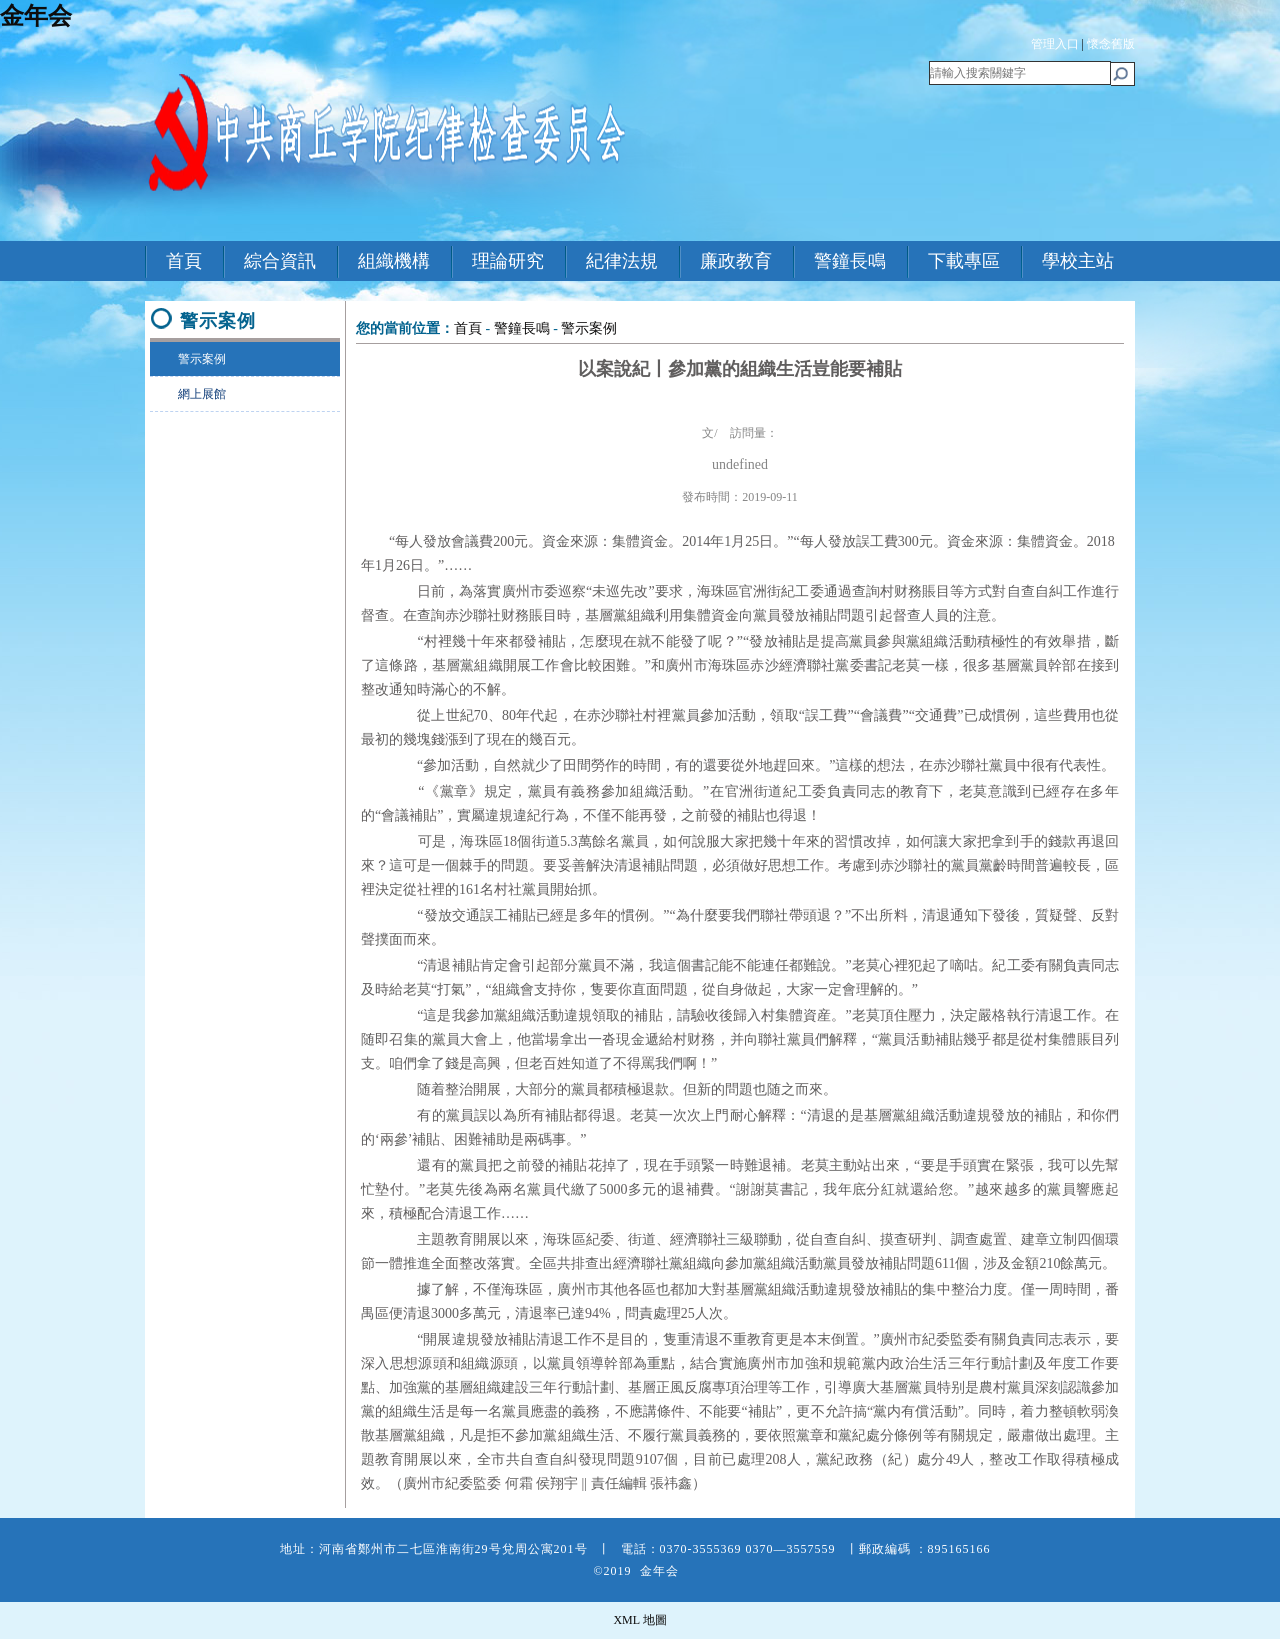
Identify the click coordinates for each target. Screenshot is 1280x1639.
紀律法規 (622, 261)
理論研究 (508, 261)
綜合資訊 (280, 261)
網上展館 (189, 394)
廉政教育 (736, 261)
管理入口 (1055, 44)
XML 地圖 (639, 1620)
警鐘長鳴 (850, 261)
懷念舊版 (1111, 44)
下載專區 (964, 261)
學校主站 (1078, 261)
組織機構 (394, 261)
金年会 (36, 16)
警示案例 (189, 359)
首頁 (184, 261)
